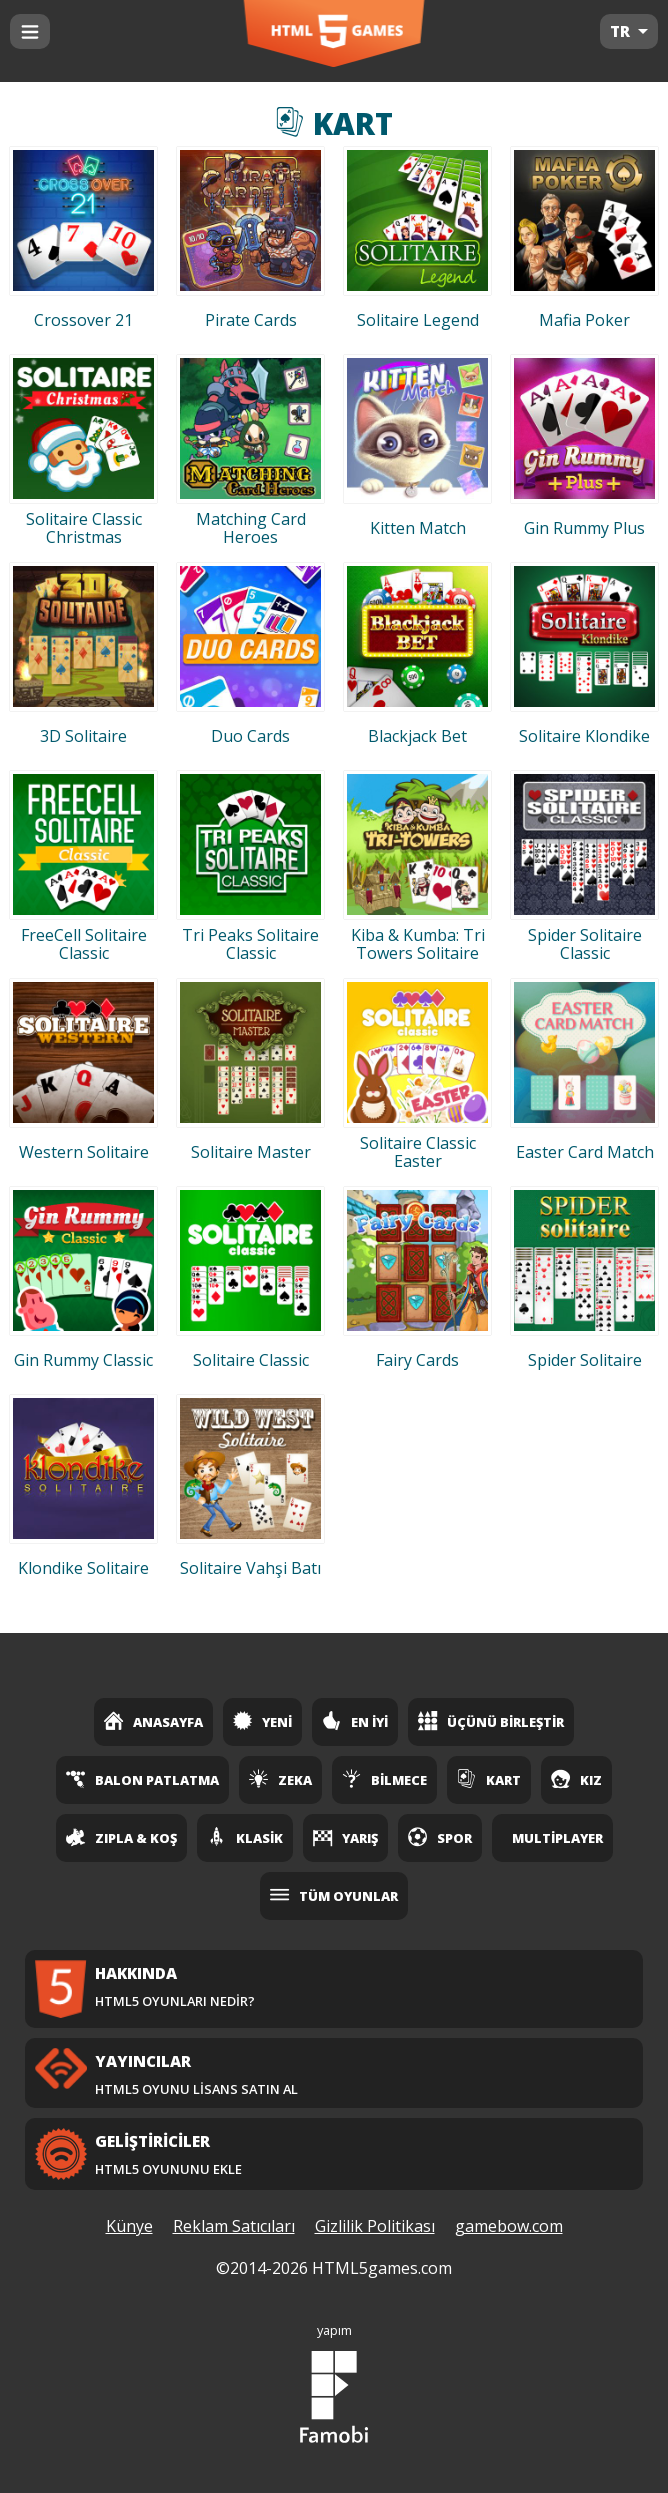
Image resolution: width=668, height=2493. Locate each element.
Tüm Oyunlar (334, 1895)
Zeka (280, 1779)
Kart (489, 1779)
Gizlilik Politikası (375, 2226)
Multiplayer (557, 1838)
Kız (576, 1779)
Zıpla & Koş (121, 1837)
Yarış (345, 1837)
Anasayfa (153, 1721)
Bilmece (384, 1779)
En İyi (355, 1721)
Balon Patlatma (142, 1779)
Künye (129, 2226)
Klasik (245, 1837)
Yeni (262, 1721)
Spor (440, 1837)
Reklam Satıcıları (234, 2226)
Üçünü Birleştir (491, 1721)
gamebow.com (509, 2226)
